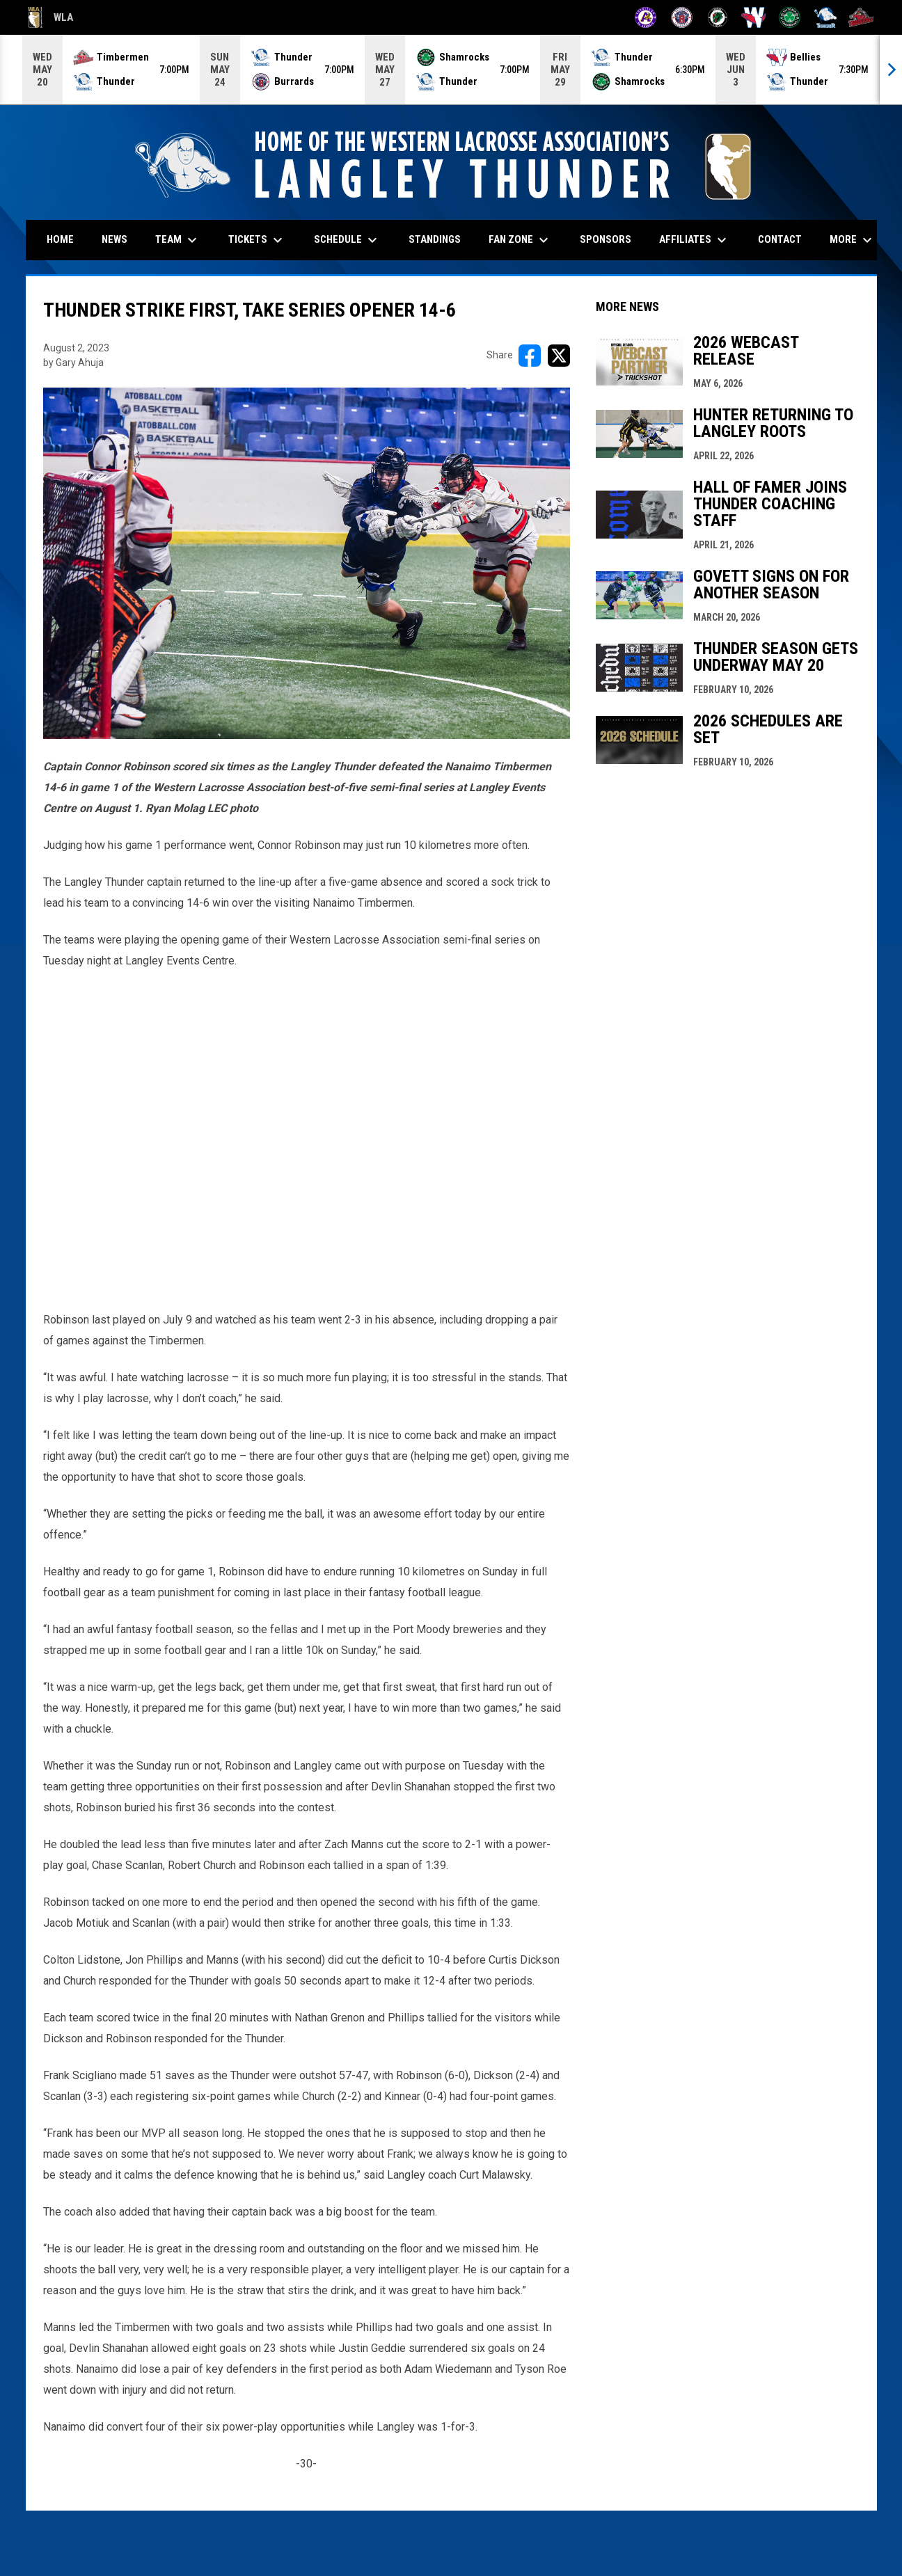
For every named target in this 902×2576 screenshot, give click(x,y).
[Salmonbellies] (753, 17)
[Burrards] (682, 17)
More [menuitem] (853, 240)
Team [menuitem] (177, 240)
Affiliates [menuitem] (694, 240)
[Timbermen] (861, 17)
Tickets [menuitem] (257, 240)
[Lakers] (718, 17)
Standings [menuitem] (435, 239)
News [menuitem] (114, 239)
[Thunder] (826, 17)
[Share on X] (559, 355)
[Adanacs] (645, 17)
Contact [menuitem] (780, 239)
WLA (50, 17)
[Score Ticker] (451, 69)
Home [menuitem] (60, 239)
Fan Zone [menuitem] (520, 240)
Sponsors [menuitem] (605, 239)
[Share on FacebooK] (530, 355)
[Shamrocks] (789, 17)
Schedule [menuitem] (347, 240)
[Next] (891, 69)
